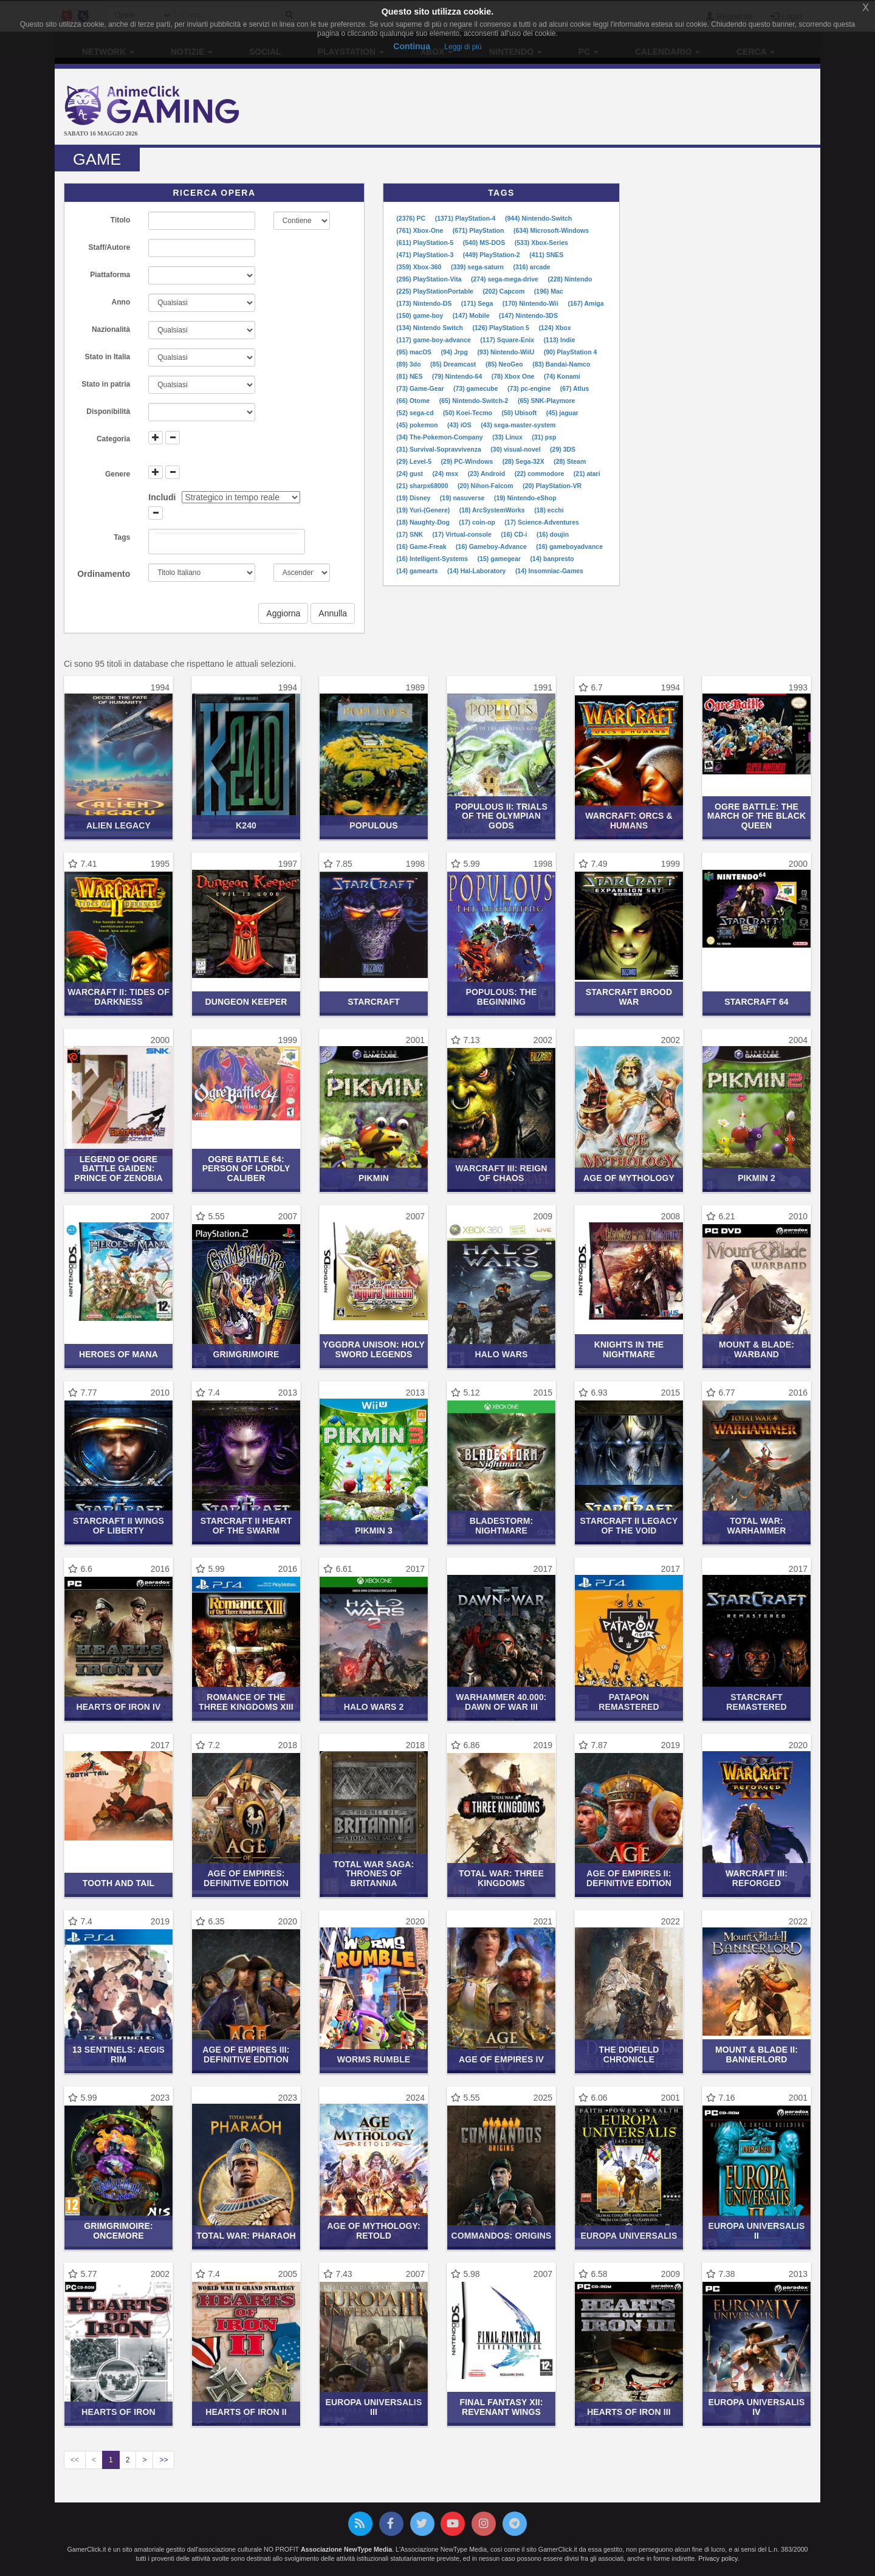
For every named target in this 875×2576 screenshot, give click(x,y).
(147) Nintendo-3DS (528, 315)
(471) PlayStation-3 (425, 254)
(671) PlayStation (479, 230)
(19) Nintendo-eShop (525, 497)
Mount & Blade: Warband (756, 1349)
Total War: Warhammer (756, 1525)
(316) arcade (531, 266)
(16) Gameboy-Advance (492, 546)
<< (74, 2460)
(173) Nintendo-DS (424, 303)
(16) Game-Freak (422, 546)
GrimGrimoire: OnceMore (118, 2230)
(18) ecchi (548, 510)
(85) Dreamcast (454, 364)
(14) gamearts (417, 570)
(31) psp (544, 437)
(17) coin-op (477, 522)
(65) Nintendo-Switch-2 (474, 400)
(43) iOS (460, 425)
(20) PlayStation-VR (552, 485)
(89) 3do (409, 364)
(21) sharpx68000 (423, 485)
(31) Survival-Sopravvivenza (439, 449)
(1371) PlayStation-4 (466, 218)
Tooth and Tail (118, 1883)
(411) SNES (546, 254)
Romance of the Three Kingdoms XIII (246, 1701)
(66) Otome (413, 400)
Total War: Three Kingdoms (501, 1877)
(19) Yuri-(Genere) (423, 510)
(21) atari (587, 473)
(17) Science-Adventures (541, 522)
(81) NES (410, 376)
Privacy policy (717, 2558)
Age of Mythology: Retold (373, 2230)
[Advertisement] (565, 108)
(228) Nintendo (569, 279)
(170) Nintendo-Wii (531, 303)
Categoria (113, 439)
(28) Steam (570, 461)
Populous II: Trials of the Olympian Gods (501, 816)
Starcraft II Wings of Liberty (118, 1525)
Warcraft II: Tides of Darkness (118, 996)
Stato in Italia (108, 357)
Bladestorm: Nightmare (502, 1525)
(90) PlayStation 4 (570, 352)
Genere (117, 474)
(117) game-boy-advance (434, 339)
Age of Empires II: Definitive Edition (628, 1877)
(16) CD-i (515, 534)
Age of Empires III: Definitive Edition (245, 2054)
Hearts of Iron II (246, 2412)
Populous (373, 825)
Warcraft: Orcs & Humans (629, 820)
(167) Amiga (585, 303)
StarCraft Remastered (756, 1701)
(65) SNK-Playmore (546, 400)
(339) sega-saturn (478, 266)
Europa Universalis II (757, 2230)
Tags (122, 537)
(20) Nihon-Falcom (486, 485)
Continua (411, 46)
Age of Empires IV (501, 2059)
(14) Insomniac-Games (549, 570)
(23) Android (487, 473)
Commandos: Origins (501, 2235)
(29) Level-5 (414, 461)
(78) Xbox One (514, 376)
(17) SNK (410, 534)
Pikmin (374, 1178)
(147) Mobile (472, 315)
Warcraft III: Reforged (756, 1877)
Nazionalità (111, 329)
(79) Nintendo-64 (458, 376)
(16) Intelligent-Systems (433, 558)
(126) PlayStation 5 (501, 327)
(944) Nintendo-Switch (538, 218)
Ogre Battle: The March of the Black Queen (756, 816)
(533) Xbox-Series (541, 242)
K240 (246, 825)
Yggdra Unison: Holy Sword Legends (374, 1349)
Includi (162, 497)
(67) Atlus (574, 388)
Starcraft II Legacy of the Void (629, 1525)
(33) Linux (508, 437)
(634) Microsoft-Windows (551, 230)
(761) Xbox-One (420, 230)
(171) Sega (478, 303)
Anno (121, 302)
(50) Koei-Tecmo (468, 412)
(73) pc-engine (529, 388)
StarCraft (374, 1002)
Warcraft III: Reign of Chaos (501, 1172)
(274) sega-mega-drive (505, 279)
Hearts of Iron (118, 2412)
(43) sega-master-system (518, 425)
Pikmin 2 (756, 1178)
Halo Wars (501, 1354)
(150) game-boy (420, 315)
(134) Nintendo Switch (430, 327)
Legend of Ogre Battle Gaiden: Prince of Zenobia (118, 1168)
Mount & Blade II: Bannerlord (756, 2054)
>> (163, 2460)
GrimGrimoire (246, 1354)
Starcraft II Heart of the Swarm (246, 1525)
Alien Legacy (118, 825)
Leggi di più (462, 47)
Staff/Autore (110, 247)
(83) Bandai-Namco (561, 364)
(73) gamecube (476, 388)
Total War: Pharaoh (245, 2235)
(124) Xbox (554, 327)
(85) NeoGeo (505, 364)
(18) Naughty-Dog (423, 522)
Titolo (120, 220)
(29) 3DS (562, 449)
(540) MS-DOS (485, 242)
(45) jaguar (562, 412)
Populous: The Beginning (501, 996)
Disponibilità (108, 411)
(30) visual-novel (516, 449)
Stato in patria (105, 384)
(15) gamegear (500, 558)
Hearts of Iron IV (118, 1707)
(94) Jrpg (455, 352)
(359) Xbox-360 (419, 266)
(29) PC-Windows (468, 461)
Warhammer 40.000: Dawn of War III (501, 1701)
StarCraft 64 (756, 1002)
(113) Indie (559, 339)
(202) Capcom (504, 291)
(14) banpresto (552, 558)
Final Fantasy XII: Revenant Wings (501, 2406)
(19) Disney (414, 497)
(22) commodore (540, 473)
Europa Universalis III (374, 2406)
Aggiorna (283, 613)
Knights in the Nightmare (629, 1349)
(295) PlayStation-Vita (429, 279)
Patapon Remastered (629, 1701)
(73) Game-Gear (420, 388)
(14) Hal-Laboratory (477, 570)
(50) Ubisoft (520, 412)
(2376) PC (411, 218)
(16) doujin (553, 534)
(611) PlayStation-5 (425, 242)
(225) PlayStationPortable (435, 291)
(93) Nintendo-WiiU (506, 352)
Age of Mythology (628, 1178)
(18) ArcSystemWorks (493, 510)
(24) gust (410, 473)
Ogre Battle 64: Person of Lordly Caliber (246, 1168)
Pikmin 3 (374, 1530)
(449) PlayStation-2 (492, 254)
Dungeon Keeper (246, 1002)
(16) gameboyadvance (569, 546)
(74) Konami (562, 376)
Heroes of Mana (118, 1354)
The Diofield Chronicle (629, 2054)
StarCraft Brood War (629, 996)
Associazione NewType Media (346, 2549)
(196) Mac (548, 291)
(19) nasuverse (463, 497)
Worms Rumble (374, 2059)
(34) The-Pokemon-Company (440, 437)
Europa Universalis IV (757, 2406)
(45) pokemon (417, 425)
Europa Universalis (629, 2235)
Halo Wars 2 (374, 1707)
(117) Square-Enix (508, 339)
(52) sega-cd (415, 412)
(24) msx (447, 473)
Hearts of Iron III (629, 2412)
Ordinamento (103, 574)
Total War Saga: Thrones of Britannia (374, 1873)
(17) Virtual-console (463, 534)
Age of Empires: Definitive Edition (246, 1877)
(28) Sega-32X (524, 461)
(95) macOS (414, 352)
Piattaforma (110, 274)
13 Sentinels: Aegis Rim (118, 2054)
